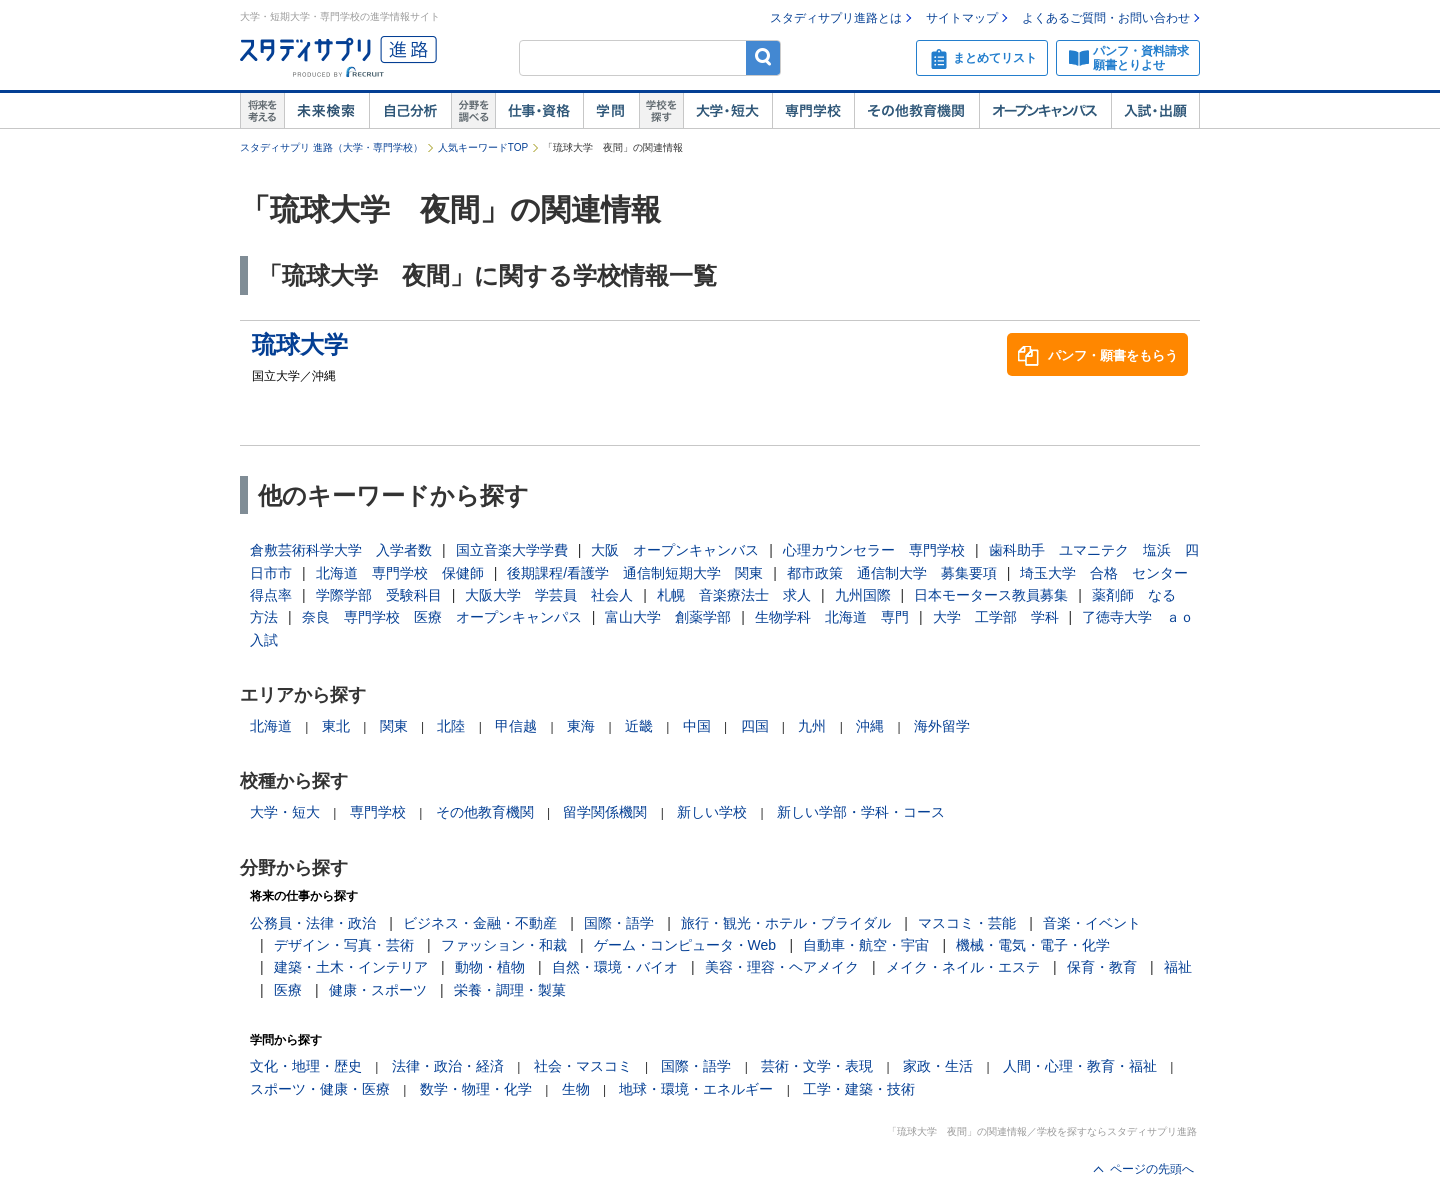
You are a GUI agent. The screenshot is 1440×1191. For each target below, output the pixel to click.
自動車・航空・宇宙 (866, 945)
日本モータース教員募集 (991, 595)
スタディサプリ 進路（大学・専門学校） (331, 147)
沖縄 (870, 726)
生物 (576, 1089)
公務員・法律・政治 (313, 923)
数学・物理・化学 (476, 1089)
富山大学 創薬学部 (668, 617)
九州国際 (863, 595)
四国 (755, 726)
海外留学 (942, 726)
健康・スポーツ (378, 990)
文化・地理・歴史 (306, 1066)
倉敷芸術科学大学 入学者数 (341, 550)
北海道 (271, 726)
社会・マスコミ (583, 1066)
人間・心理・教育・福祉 (1080, 1066)
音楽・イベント (1092, 923)
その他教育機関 (916, 111)
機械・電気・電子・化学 (1033, 945)
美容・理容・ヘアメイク (782, 967)
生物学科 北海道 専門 (832, 617)
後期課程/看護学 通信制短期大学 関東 (635, 573)
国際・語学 (619, 923)
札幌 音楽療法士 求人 (734, 595)
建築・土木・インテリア (351, 967)
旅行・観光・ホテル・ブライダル (786, 923)
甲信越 (516, 726)
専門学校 (813, 111)
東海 (581, 726)
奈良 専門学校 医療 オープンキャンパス (442, 617)
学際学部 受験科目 (379, 595)
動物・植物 (490, 967)
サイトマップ (962, 18)
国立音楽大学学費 (512, 550)
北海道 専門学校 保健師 (400, 573)
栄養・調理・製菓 (510, 990)
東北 (336, 726)
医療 (288, 990)
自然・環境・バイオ (615, 967)
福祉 (1178, 967)
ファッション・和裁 (504, 945)
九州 (812, 726)
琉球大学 (300, 344)
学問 (611, 111)
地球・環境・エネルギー (696, 1089)
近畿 (639, 726)
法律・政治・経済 (448, 1066)
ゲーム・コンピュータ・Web (685, 945)
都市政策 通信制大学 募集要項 (892, 573)
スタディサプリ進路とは (836, 18)
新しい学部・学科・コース (861, 812)
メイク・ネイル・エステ (963, 967)
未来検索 (326, 111)
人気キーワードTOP (483, 147)
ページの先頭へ (1152, 1169)
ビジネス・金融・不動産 (480, 923)
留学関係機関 (605, 812)
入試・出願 (1155, 111)
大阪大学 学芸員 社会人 (549, 595)
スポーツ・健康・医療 (320, 1089)
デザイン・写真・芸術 (344, 945)
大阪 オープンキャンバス (675, 550)
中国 (697, 726)
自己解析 (410, 111)
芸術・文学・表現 (817, 1066)
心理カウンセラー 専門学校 (874, 550)
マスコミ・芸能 (967, 923)
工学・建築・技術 (859, 1089)
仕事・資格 (539, 111)
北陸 (451, 726)
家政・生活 (938, 1066)
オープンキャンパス (1045, 111)
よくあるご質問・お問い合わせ (1106, 18)
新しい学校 (712, 812)
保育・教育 (1102, 967)
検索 (763, 57)
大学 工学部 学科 (996, 617)
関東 (394, 726)
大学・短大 (727, 111)
